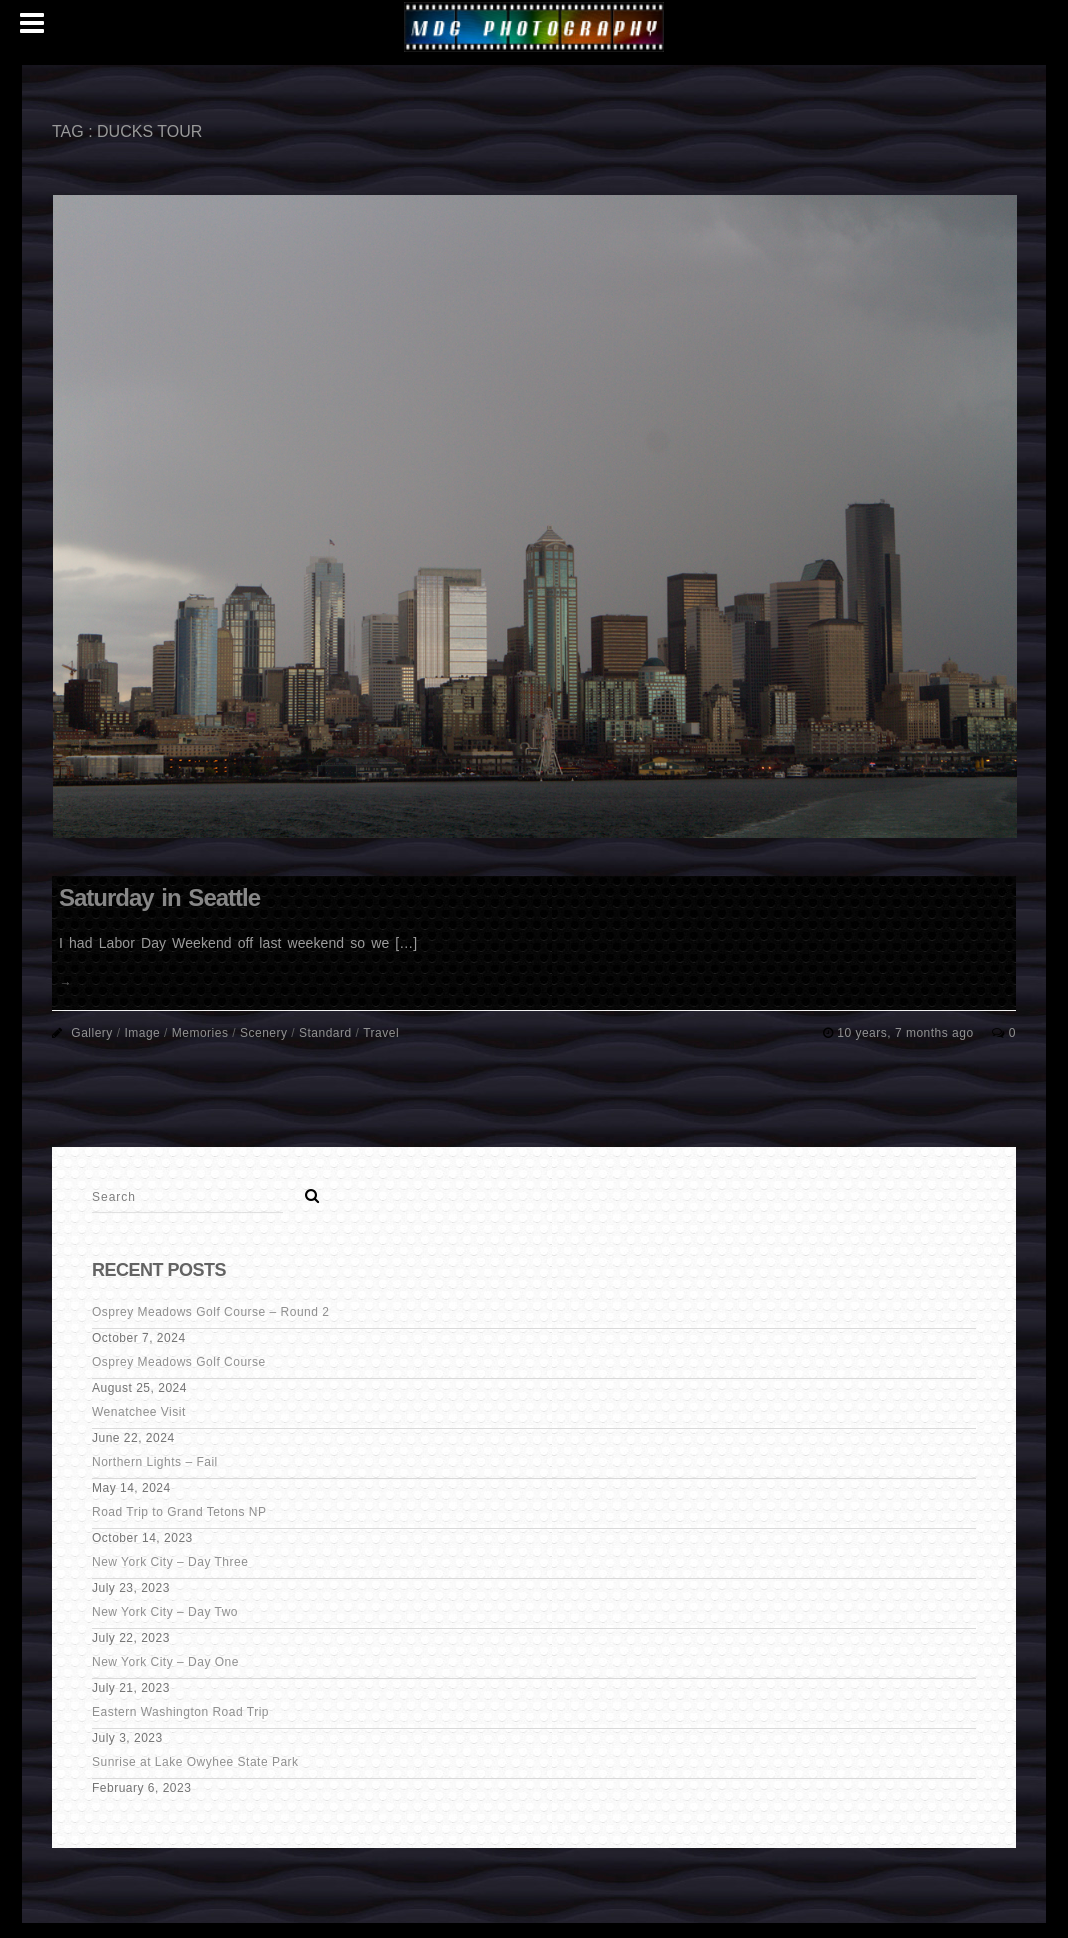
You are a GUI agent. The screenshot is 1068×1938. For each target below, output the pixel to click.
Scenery (264, 1033)
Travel (381, 1033)
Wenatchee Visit (139, 1412)
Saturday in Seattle (159, 897)
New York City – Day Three (170, 1562)
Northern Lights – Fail (155, 1462)
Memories (200, 1033)
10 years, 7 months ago (907, 1033)
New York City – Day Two (165, 1612)
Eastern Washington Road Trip (180, 1712)
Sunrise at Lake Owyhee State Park (195, 1762)
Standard (325, 1033)
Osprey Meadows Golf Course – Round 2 (210, 1312)
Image (142, 1033)
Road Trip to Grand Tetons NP (179, 1512)
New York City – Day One (165, 1662)
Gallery (92, 1033)
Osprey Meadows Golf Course (179, 1362)
